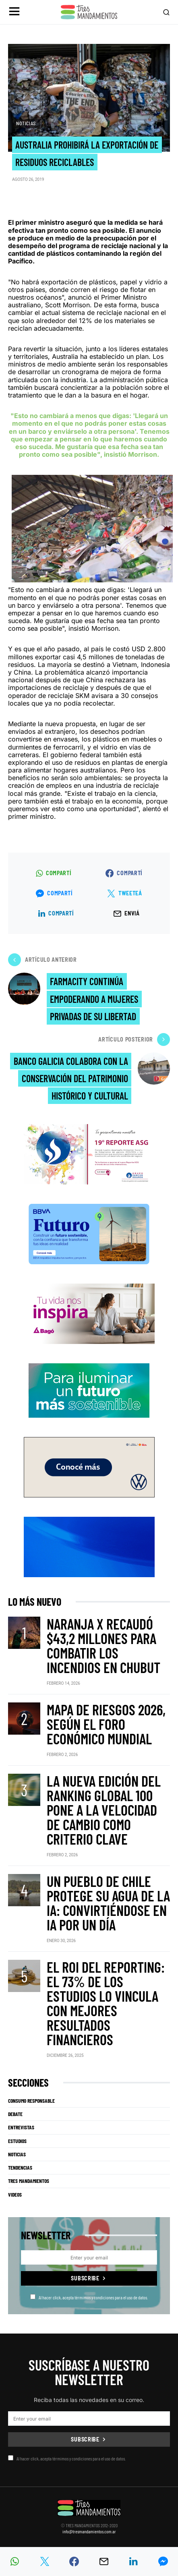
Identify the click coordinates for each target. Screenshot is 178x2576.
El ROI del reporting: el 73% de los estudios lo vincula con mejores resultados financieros (106, 2003)
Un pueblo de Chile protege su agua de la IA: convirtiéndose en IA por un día (108, 1902)
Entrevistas (21, 2127)
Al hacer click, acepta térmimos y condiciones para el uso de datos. (89, 2297)
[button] (14, 12)
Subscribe (85, 2278)
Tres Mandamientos (28, 2181)
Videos (15, 2194)
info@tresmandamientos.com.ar (89, 2531)
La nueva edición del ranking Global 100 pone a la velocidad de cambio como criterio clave (104, 1809)
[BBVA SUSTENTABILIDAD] (89, 1233)
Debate (15, 2114)
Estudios (17, 2141)
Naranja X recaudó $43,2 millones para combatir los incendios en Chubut (103, 1645)
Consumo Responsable (31, 2101)
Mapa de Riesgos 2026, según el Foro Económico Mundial (106, 1724)
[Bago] (89, 1313)
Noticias (26, 123)
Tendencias (20, 2167)
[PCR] (89, 1390)
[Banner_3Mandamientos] (89, 1153)
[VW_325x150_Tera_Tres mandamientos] (89, 1466)
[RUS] (89, 1546)
